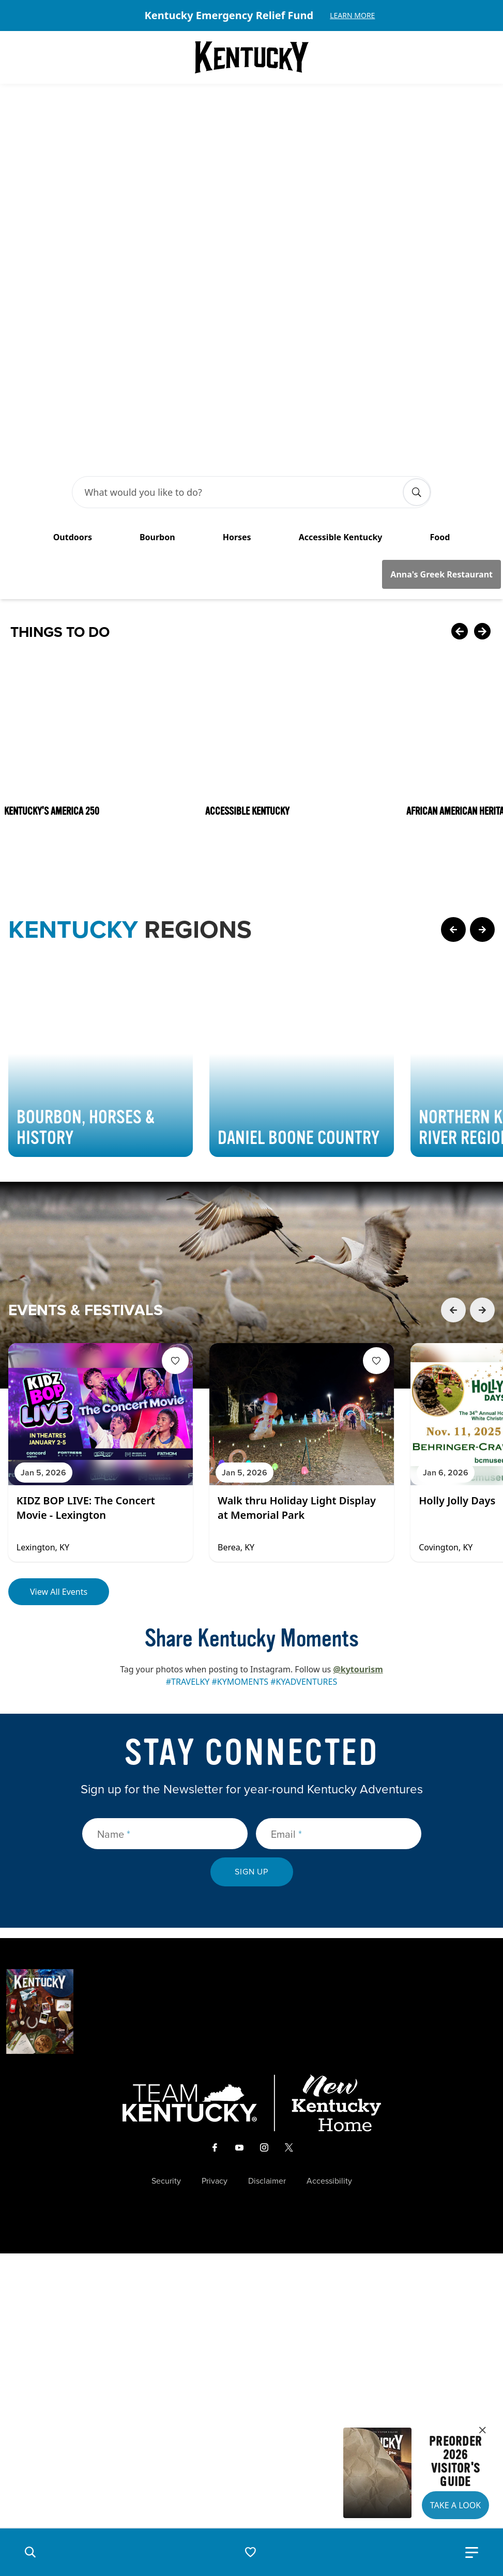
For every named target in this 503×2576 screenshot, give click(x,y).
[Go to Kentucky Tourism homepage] (252, 57)
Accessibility (329, 2013)
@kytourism (358, 1501)
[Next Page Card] (482, 761)
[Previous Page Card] (453, 761)
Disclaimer (267, 2013)
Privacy (214, 2013)
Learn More (352, 15)
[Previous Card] (459, 464)
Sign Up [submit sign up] (251, 1704)
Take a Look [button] (455, 2505)
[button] (30, 2552)
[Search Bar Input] (241, 324)
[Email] (338, 1665)
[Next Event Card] (482, 1142)
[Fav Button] (175, 1192)
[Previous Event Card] (453, 1142)
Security (166, 2013)
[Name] (165, 1665)
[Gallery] (251, 15)
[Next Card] (482, 464)
